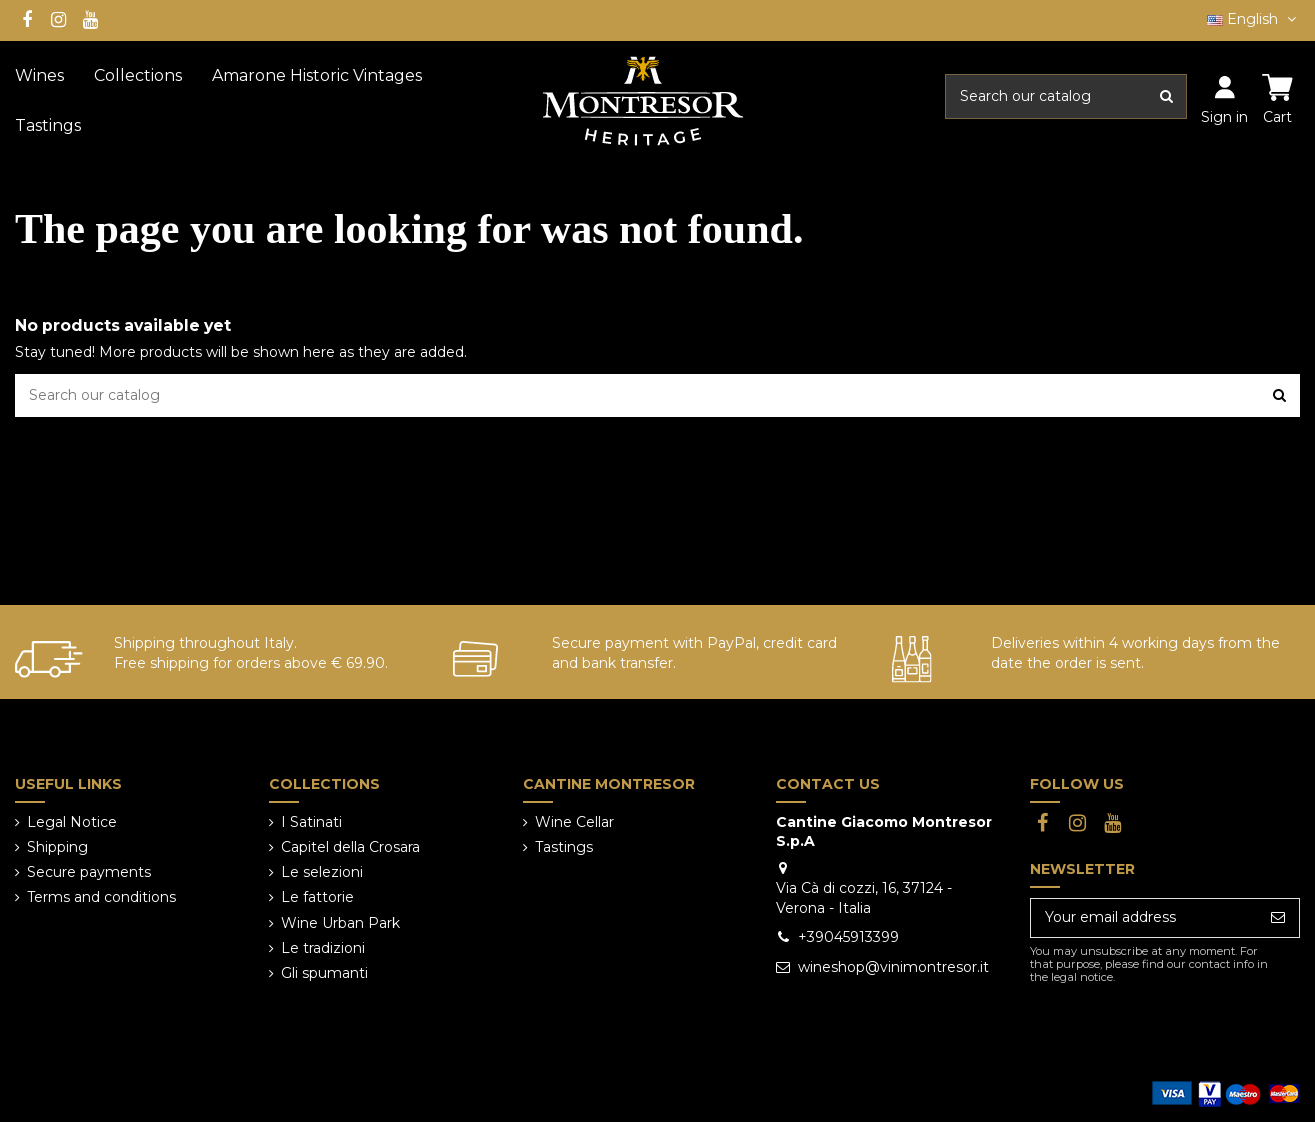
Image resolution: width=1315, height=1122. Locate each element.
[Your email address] (1144, 918)
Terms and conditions (101, 897)
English (1253, 19)
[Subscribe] (1278, 918)
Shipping (57, 847)
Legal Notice (72, 822)
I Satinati (311, 822)
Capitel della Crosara (350, 847)
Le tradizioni (323, 948)
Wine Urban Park (340, 923)
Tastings (564, 847)
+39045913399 (848, 937)
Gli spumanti (324, 973)
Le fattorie (317, 897)
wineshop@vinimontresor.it (893, 967)
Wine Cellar (574, 822)
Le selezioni (322, 872)
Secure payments (89, 872)
